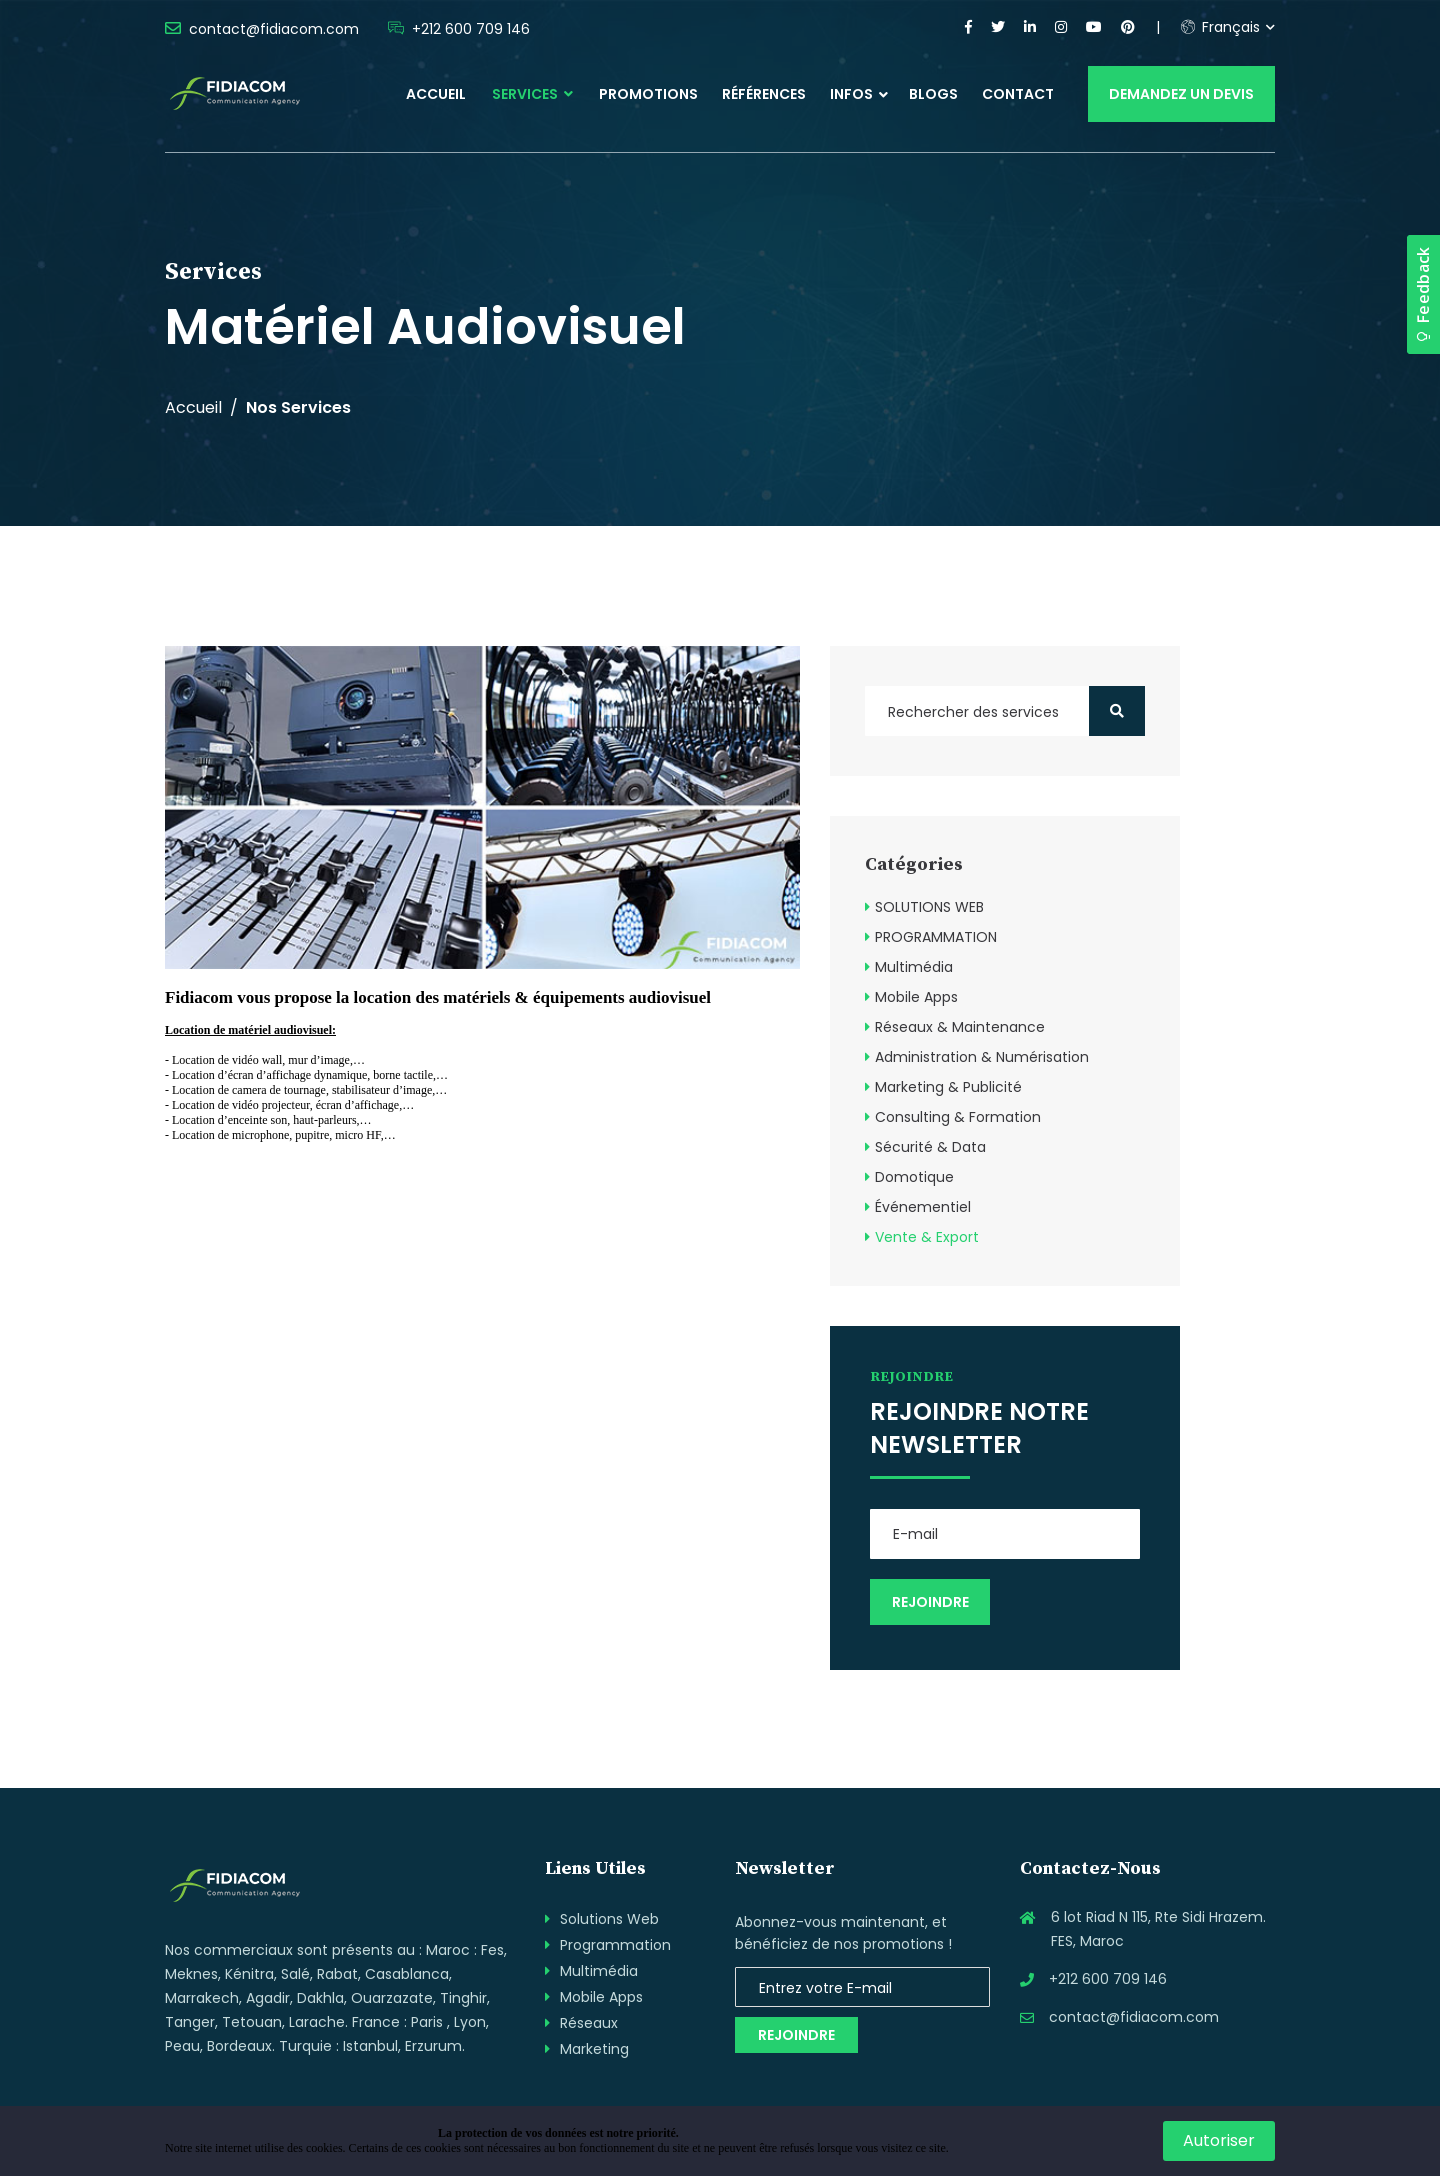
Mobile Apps (916, 997)
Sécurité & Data (930, 1147)
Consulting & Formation (958, 1117)
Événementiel (923, 1207)
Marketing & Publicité (948, 1087)
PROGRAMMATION (936, 937)
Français (1220, 27)
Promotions (648, 94)
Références (764, 94)
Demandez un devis (1181, 94)
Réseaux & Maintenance (960, 1027)
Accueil (436, 94)
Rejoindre (796, 2035)
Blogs (933, 94)
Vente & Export (927, 1237)
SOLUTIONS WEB (929, 907)
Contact (1018, 94)
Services (532, 94)
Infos (851, 94)
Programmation (615, 1945)
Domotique (914, 1177)
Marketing (594, 2049)
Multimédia (914, 967)
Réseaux (589, 2023)
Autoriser (1219, 2140)
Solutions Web (609, 1919)
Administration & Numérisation (982, 1057)
